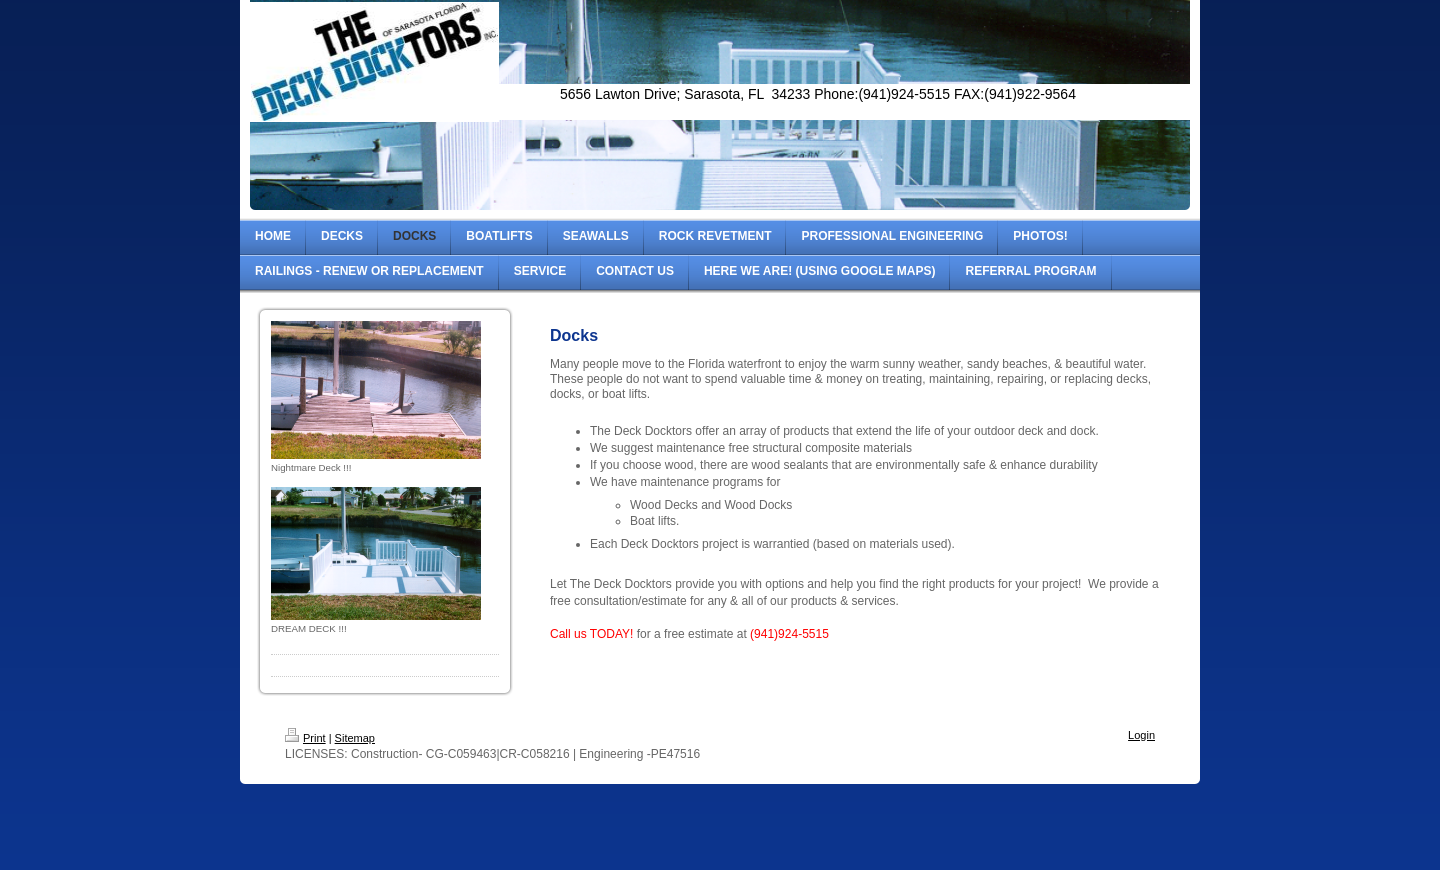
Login (1141, 735)
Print (305, 738)
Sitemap (355, 738)
